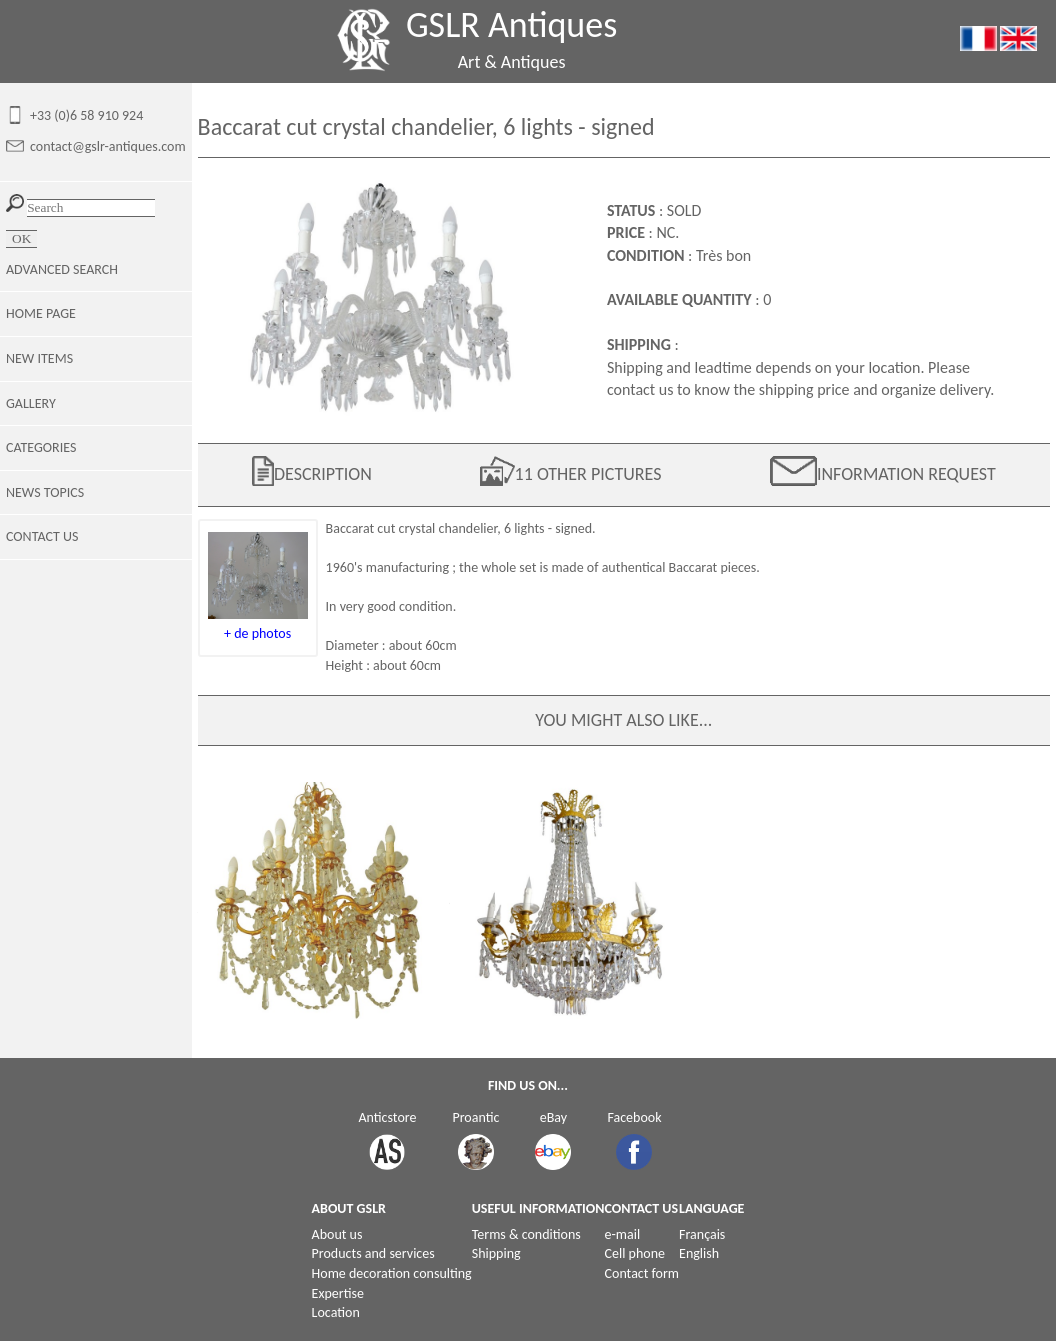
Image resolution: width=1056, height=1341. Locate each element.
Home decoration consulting (392, 1273)
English (699, 1253)
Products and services (373, 1253)
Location (336, 1312)
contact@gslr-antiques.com (108, 146)
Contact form (642, 1273)
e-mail (623, 1234)
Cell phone (635, 1253)
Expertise (338, 1293)
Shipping (496, 1253)
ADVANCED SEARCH (62, 269)
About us (337, 1234)
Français (702, 1234)
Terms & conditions (526, 1234)
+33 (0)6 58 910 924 (86, 115)
